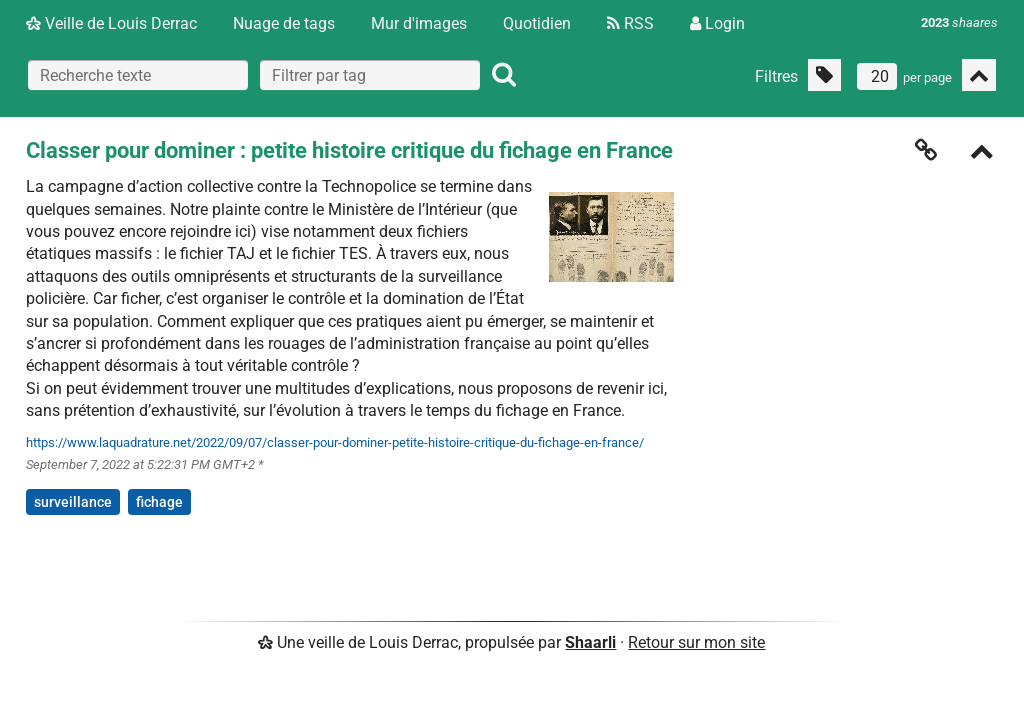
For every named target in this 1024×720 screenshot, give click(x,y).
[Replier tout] (979, 75)
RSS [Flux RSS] (630, 23)
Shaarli (590, 642)
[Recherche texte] (138, 75)
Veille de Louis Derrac (111, 23)
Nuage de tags (284, 23)
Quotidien (537, 23)
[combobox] (370, 75)
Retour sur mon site (696, 642)
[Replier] (982, 153)
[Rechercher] (504, 75)
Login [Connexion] (717, 23)
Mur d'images (419, 23)
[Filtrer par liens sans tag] (824, 75)
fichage (159, 502)
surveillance (73, 502)
